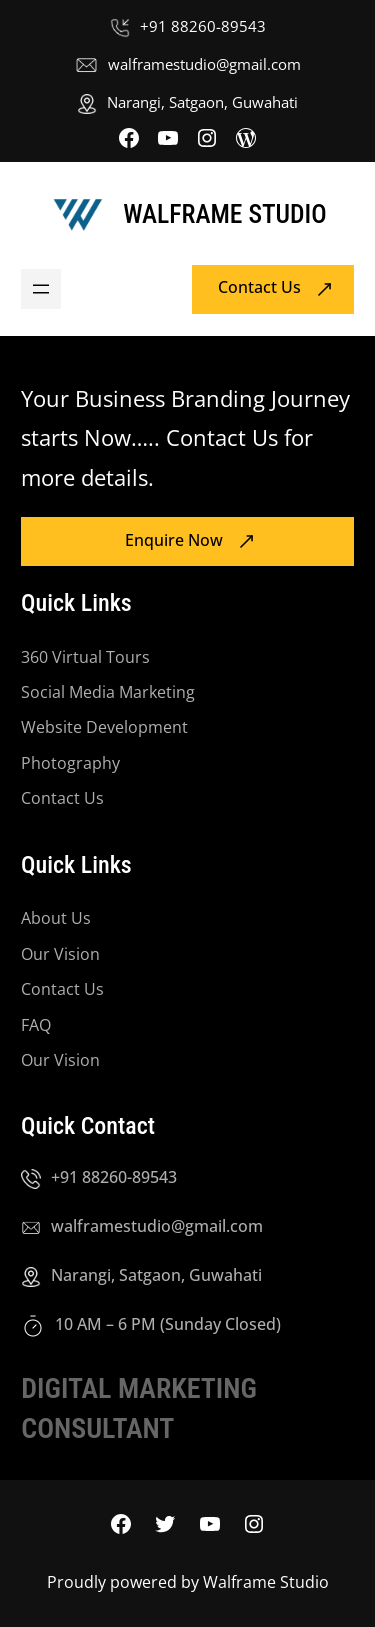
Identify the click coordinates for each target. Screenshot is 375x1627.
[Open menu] (41, 289)
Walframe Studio (224, 214)
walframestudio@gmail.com (204, 64)
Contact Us (259, 288)
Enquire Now (174, 540)
